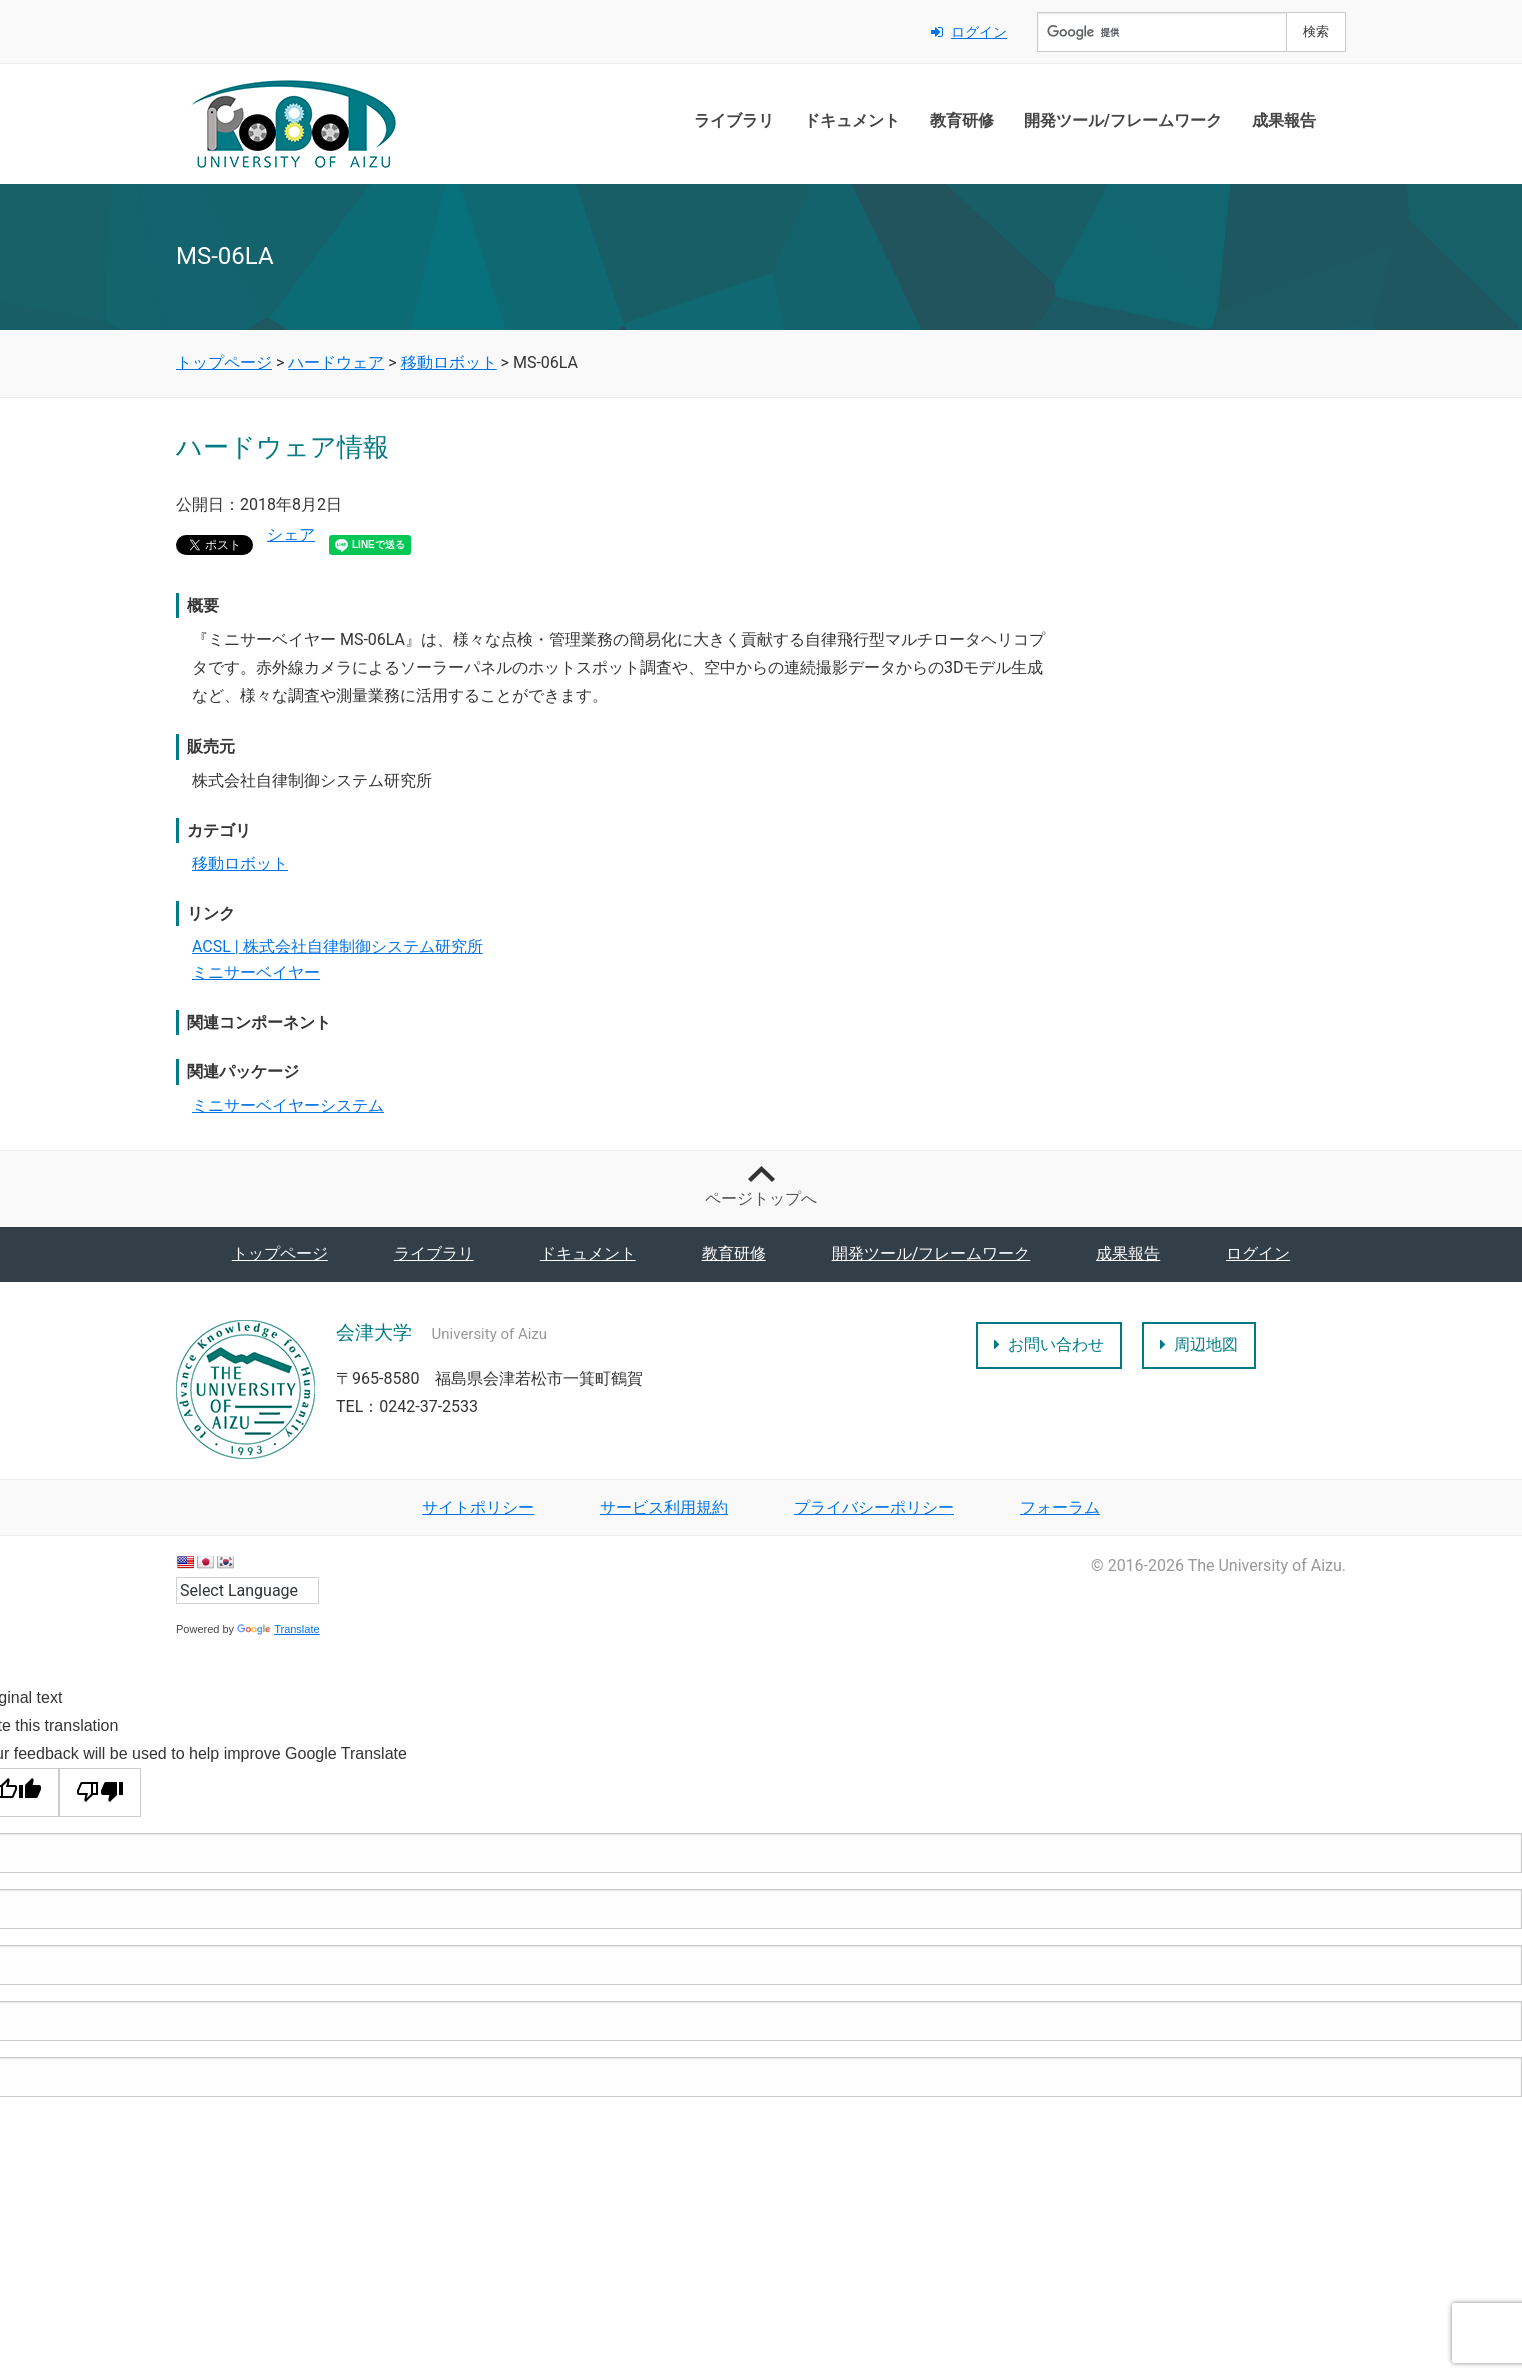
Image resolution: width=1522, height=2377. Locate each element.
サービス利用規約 (664, 1507)
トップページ (280, 1253)
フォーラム (1060, 1507)
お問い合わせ (1049, 1344)
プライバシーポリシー (874, 1507)
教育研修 (962, 120)
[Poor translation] (100, 1793)
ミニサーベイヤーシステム (288, 1105)
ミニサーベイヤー (256, 972)
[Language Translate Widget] (247, 1590)
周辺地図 (1199, 1344)
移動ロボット (240, 863)
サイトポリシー (478, 1507)
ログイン (969, 32)
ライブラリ (734, 120)
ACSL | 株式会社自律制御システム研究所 (337, 946)
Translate (278, 1629)
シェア (291, 534)
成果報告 (1284, 120)
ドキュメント (852, 120)
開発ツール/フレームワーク (1123, 120)
